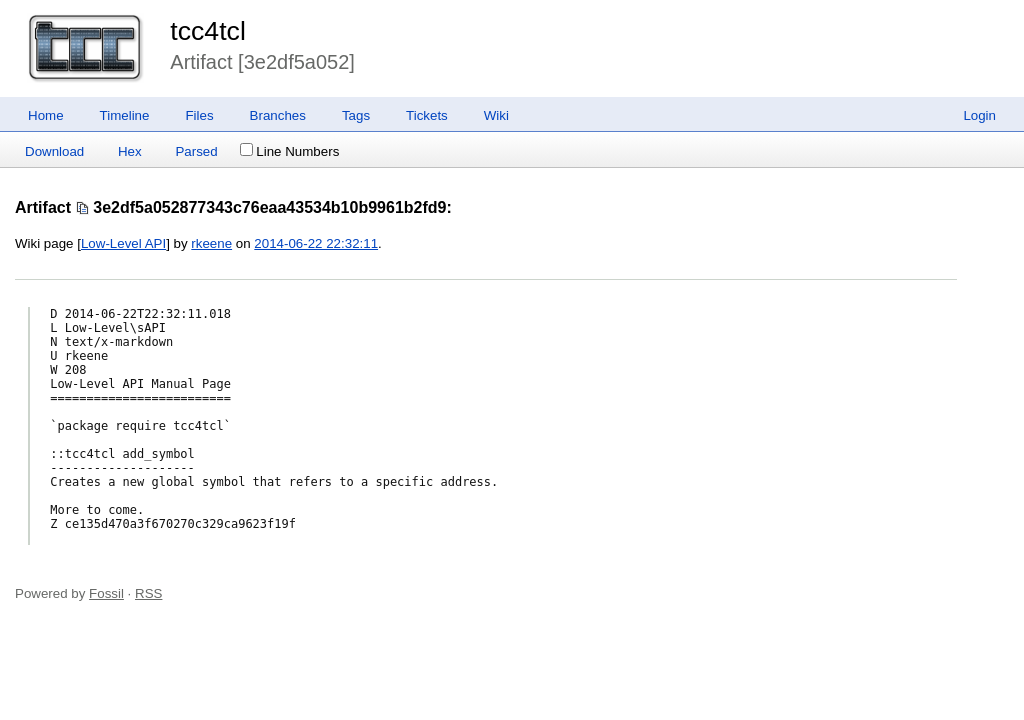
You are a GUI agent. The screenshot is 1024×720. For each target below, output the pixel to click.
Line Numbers (289, 151)
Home (46, 115)
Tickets (427, 115)
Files (199, 115)
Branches (278, 115)
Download (54, 151)
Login (979, 115)
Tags (356, 115)
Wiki (496, 115)
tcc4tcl (208, 31)
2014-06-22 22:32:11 (316, 243)
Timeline (125, 115)
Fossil (106, 593)
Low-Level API (123, 243)
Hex (130, 151)
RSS (148, 593)
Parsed (196, 151)
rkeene (211, 243)
